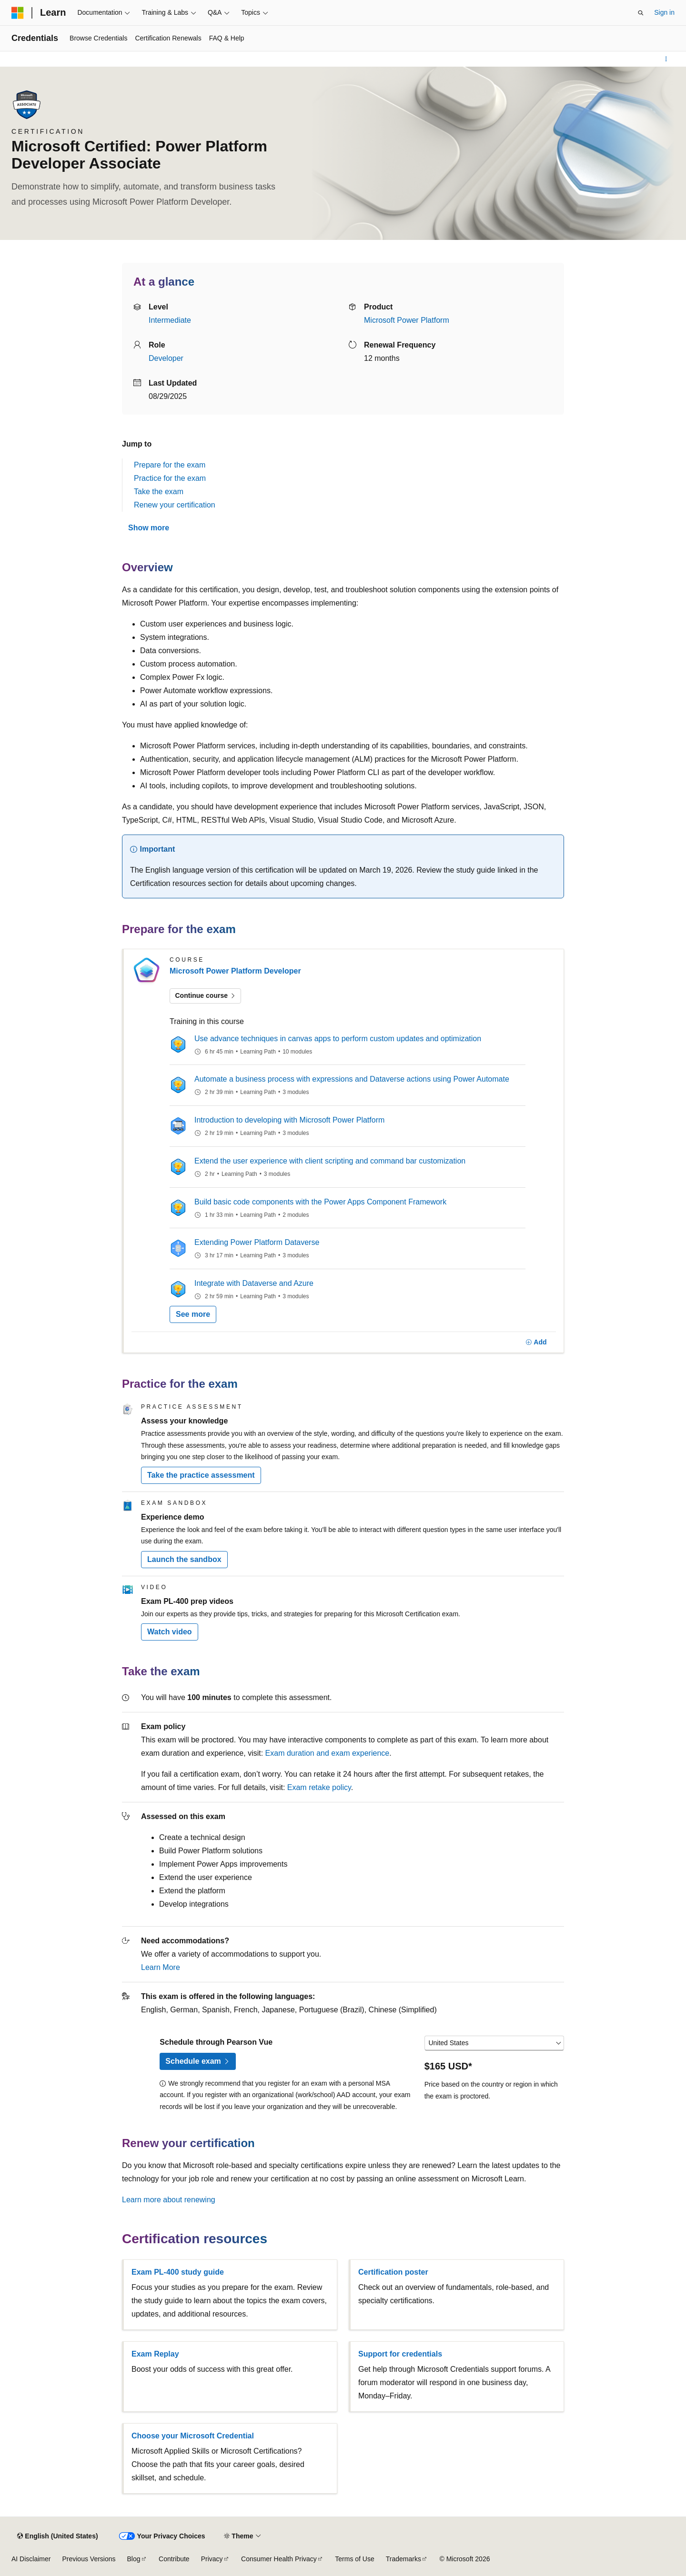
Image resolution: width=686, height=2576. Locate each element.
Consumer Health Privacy (279, 2559)
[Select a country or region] (494, 2043)
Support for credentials (400, 2354)
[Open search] (640, 12)
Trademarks (403, 2559)
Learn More (160, 1967)
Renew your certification (174, 505)
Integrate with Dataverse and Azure (253, 1283)
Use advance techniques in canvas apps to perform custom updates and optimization (337, 1038)
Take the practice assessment (201, 1475)
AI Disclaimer (30, 2559)
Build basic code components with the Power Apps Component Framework (320, 1202)
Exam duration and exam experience (327, 1753)
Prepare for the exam (169, 465)
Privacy (212, 2559)
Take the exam (158, 491)
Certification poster (393, 2272)
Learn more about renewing (168, 2200)
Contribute (174, 2559)
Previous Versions (88, 2559)
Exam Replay (155, 2354)
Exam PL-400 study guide (177, 2272)
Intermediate (170, 320)
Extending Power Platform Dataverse (256, 1242)
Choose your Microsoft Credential (192, 2436)
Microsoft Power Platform (406, 320)
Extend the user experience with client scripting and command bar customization (329, 1161)
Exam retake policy (319, 1787)
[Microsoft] (17, 13)
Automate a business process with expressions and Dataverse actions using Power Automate (351, 1079)
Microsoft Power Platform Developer (235, 971)
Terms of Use (354, 2559)
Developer (166, 358)
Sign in (664, 12)
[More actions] (666, 59)
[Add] (536, 1342)
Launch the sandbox (184, 1559)
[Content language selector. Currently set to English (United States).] (57, 2536)
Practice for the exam (170, 478)
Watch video (169, 1632)
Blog (134, 2559)
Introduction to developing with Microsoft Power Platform (289, 1120)
